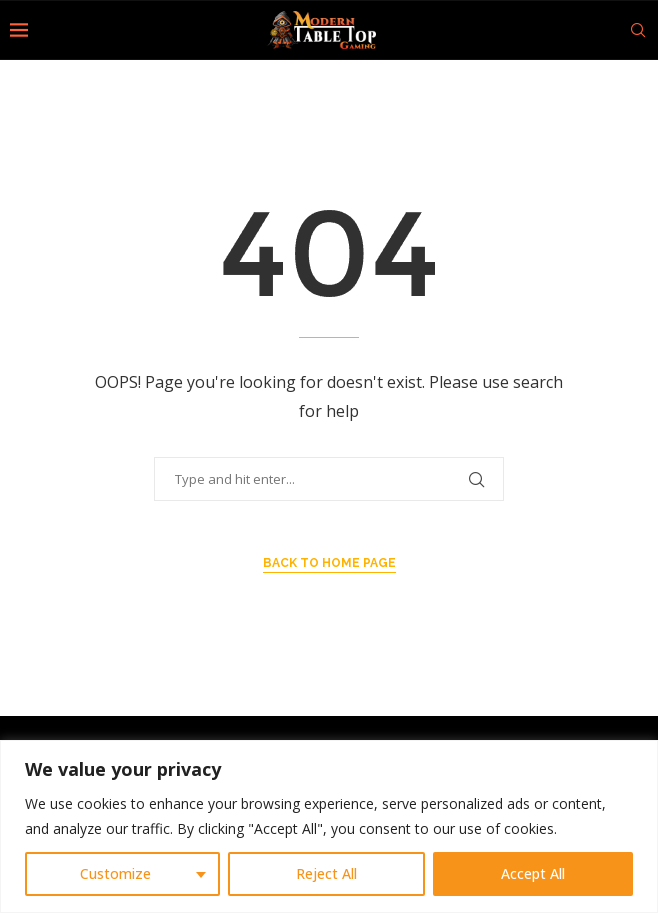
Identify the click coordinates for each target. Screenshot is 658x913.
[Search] (638, 30)
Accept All (533, 873)
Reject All (326, 873)
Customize (115, 873)
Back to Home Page (329, 563)
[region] (329, 826)
